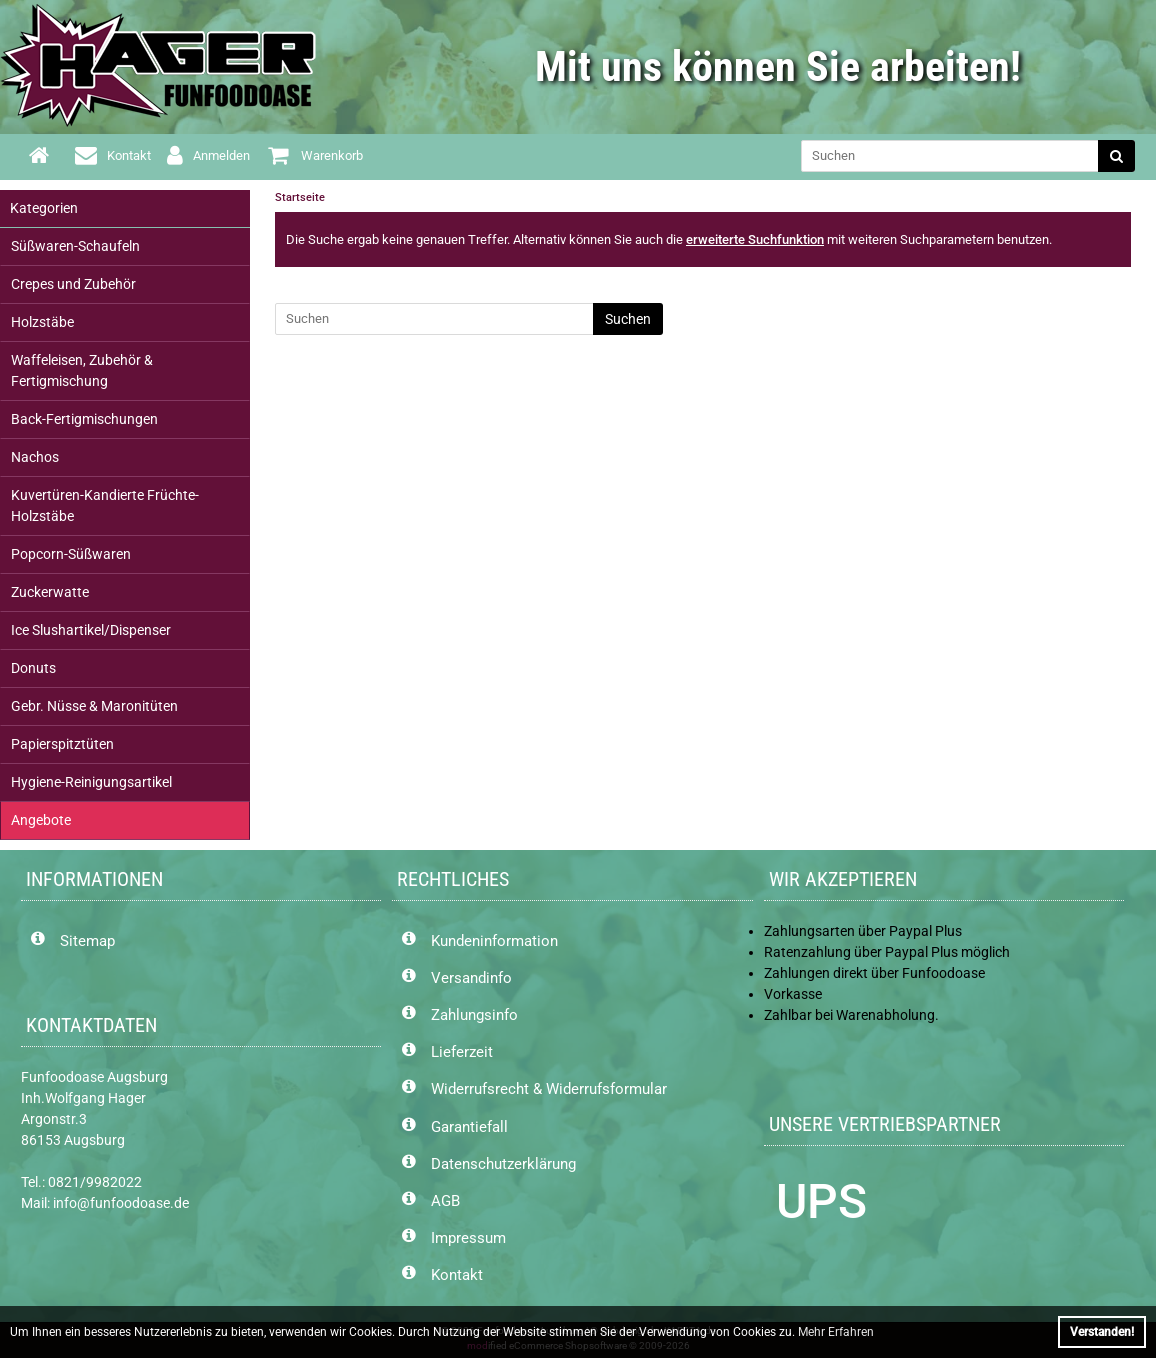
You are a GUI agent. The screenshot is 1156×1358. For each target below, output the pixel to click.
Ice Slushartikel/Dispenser (91, 630)
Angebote (41, 820)
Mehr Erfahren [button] (836, 1332)
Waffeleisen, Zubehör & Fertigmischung (82, 370)
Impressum (468, 1238)
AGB (445, 1201)
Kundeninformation (494, 941)
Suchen (628, 319)
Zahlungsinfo (474, 1015)
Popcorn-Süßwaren (71, 554)
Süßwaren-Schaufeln (75, 246)
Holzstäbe (42, 322)
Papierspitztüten (62, 744)
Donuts (33, 668)
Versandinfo (471, 978)
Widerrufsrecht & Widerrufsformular (549, 1089)
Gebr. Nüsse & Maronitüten (94, 706)
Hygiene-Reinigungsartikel (91, 782)
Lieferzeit (462, 1052)
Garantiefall (469, 1127)
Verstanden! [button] (1102, 1332)
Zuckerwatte (50, 592)
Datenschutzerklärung (503, 1164)
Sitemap (87, 941)
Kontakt (457, 1275)
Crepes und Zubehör (73, 284)
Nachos (35, 457)
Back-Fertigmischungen (84, 419)
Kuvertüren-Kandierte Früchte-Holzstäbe (105, 505)
